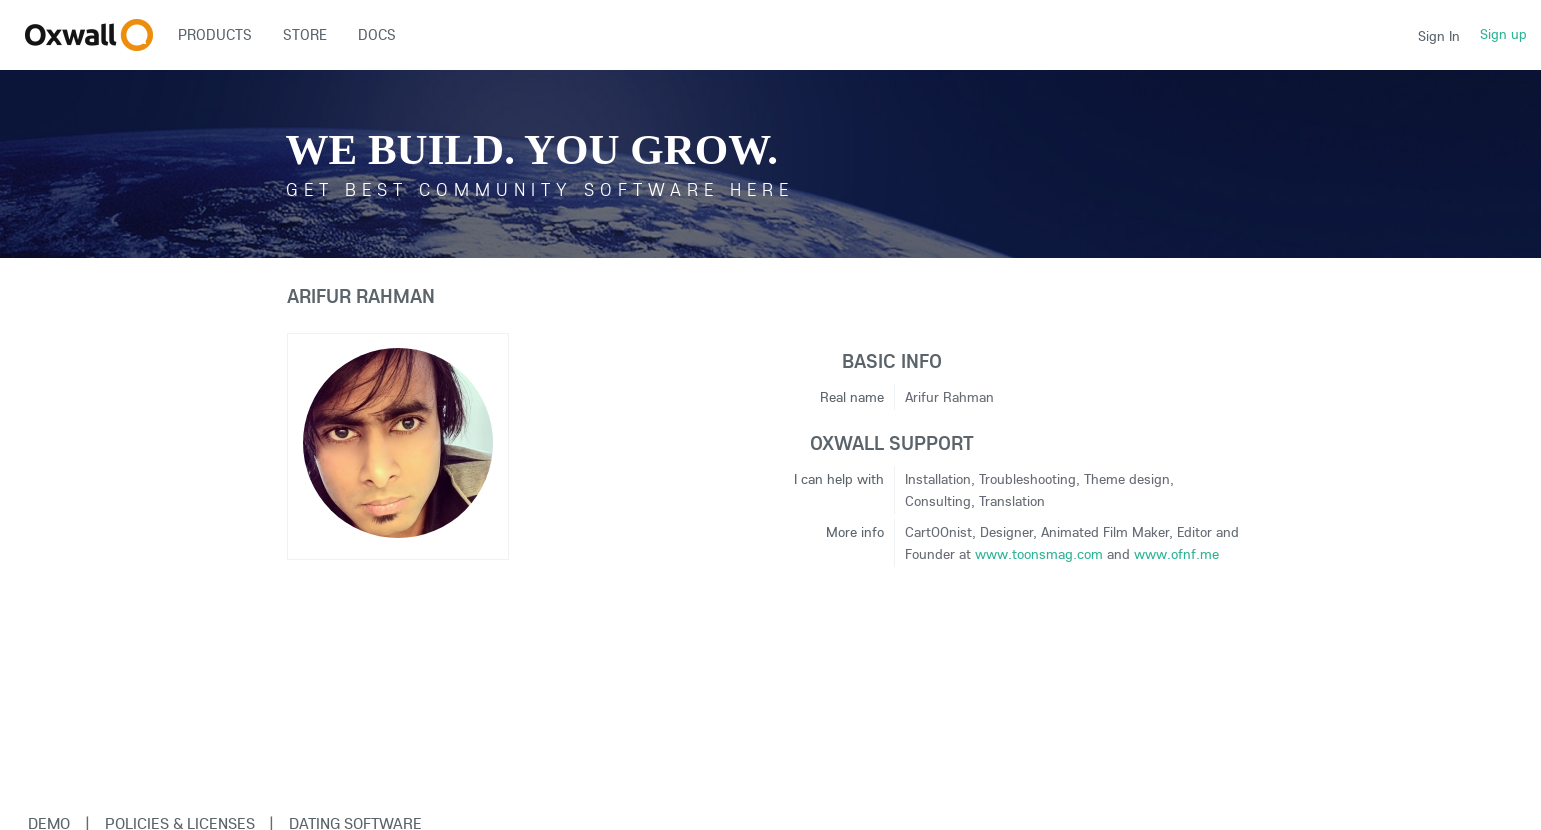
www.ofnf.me (1176, 554)
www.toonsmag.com (1039, 554)
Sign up (1503, 34)
